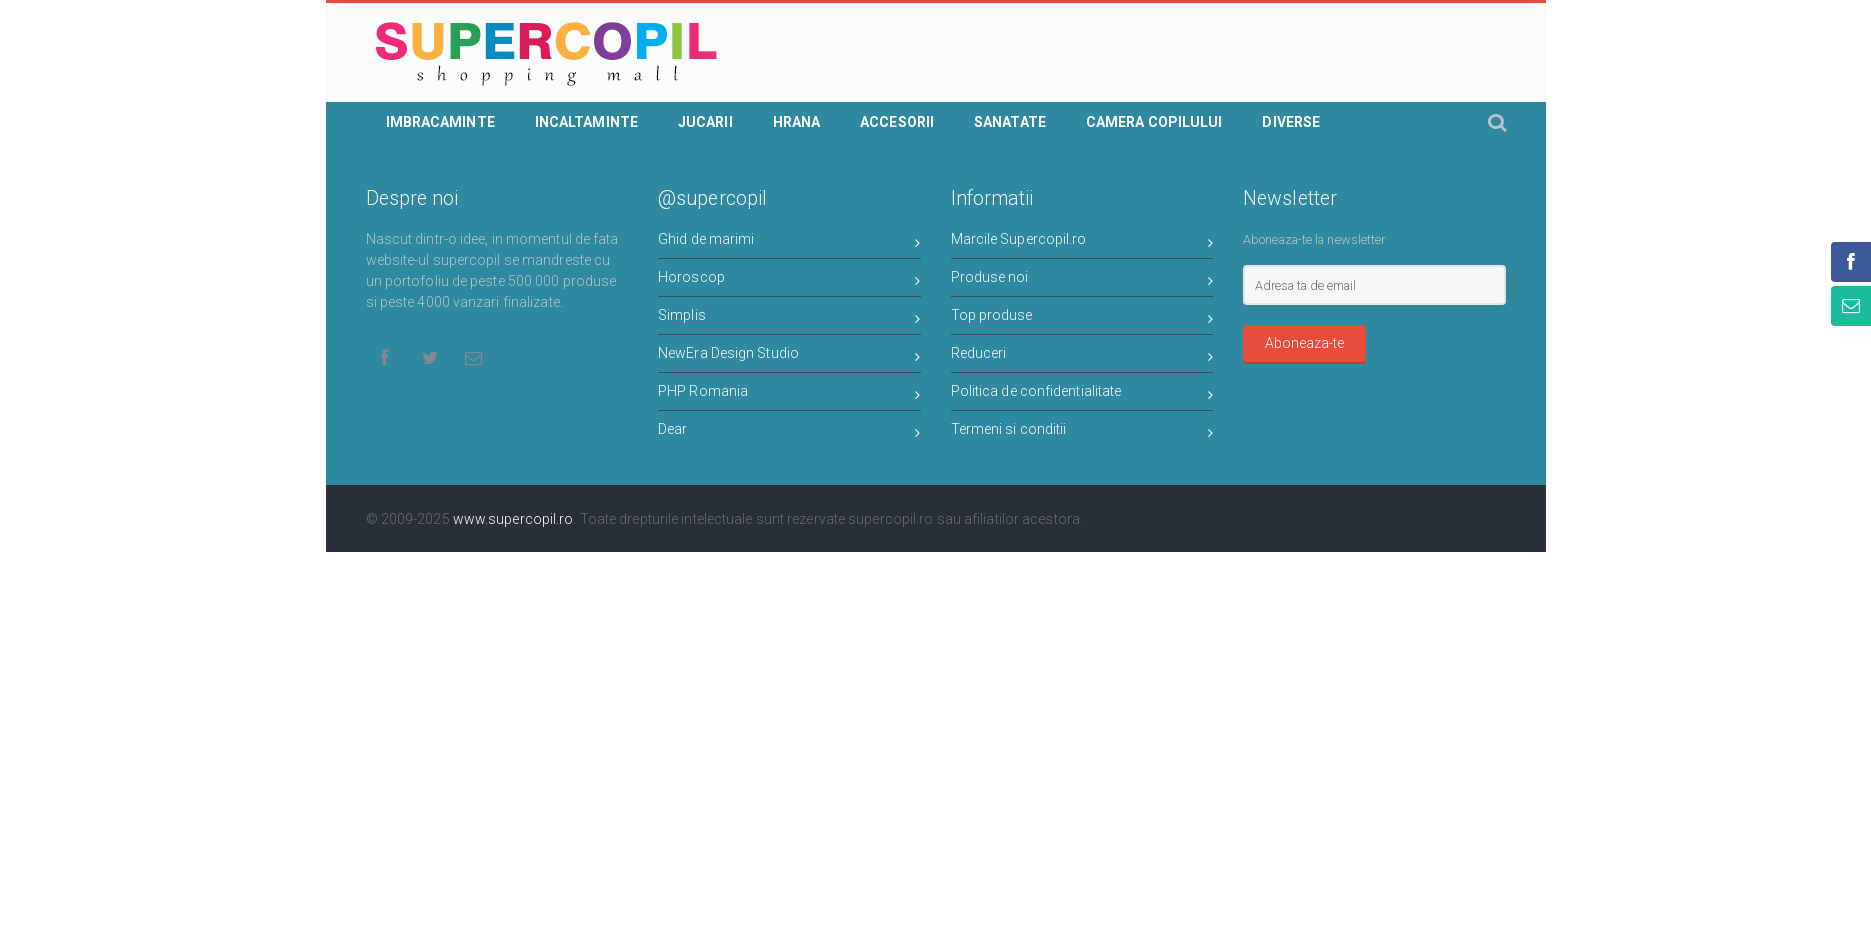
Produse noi (1082, 280)
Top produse (1082, 318)
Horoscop (789, 280)
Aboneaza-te (1304, 343)
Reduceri (1082, 356)
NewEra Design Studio (789, 356)
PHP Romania (789, 394)
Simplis (789, 318)
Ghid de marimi (789, 242)
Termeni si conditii (1082, 432)
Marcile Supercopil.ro (1082, 242)
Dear (789, 432)
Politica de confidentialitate (1082, 394)
